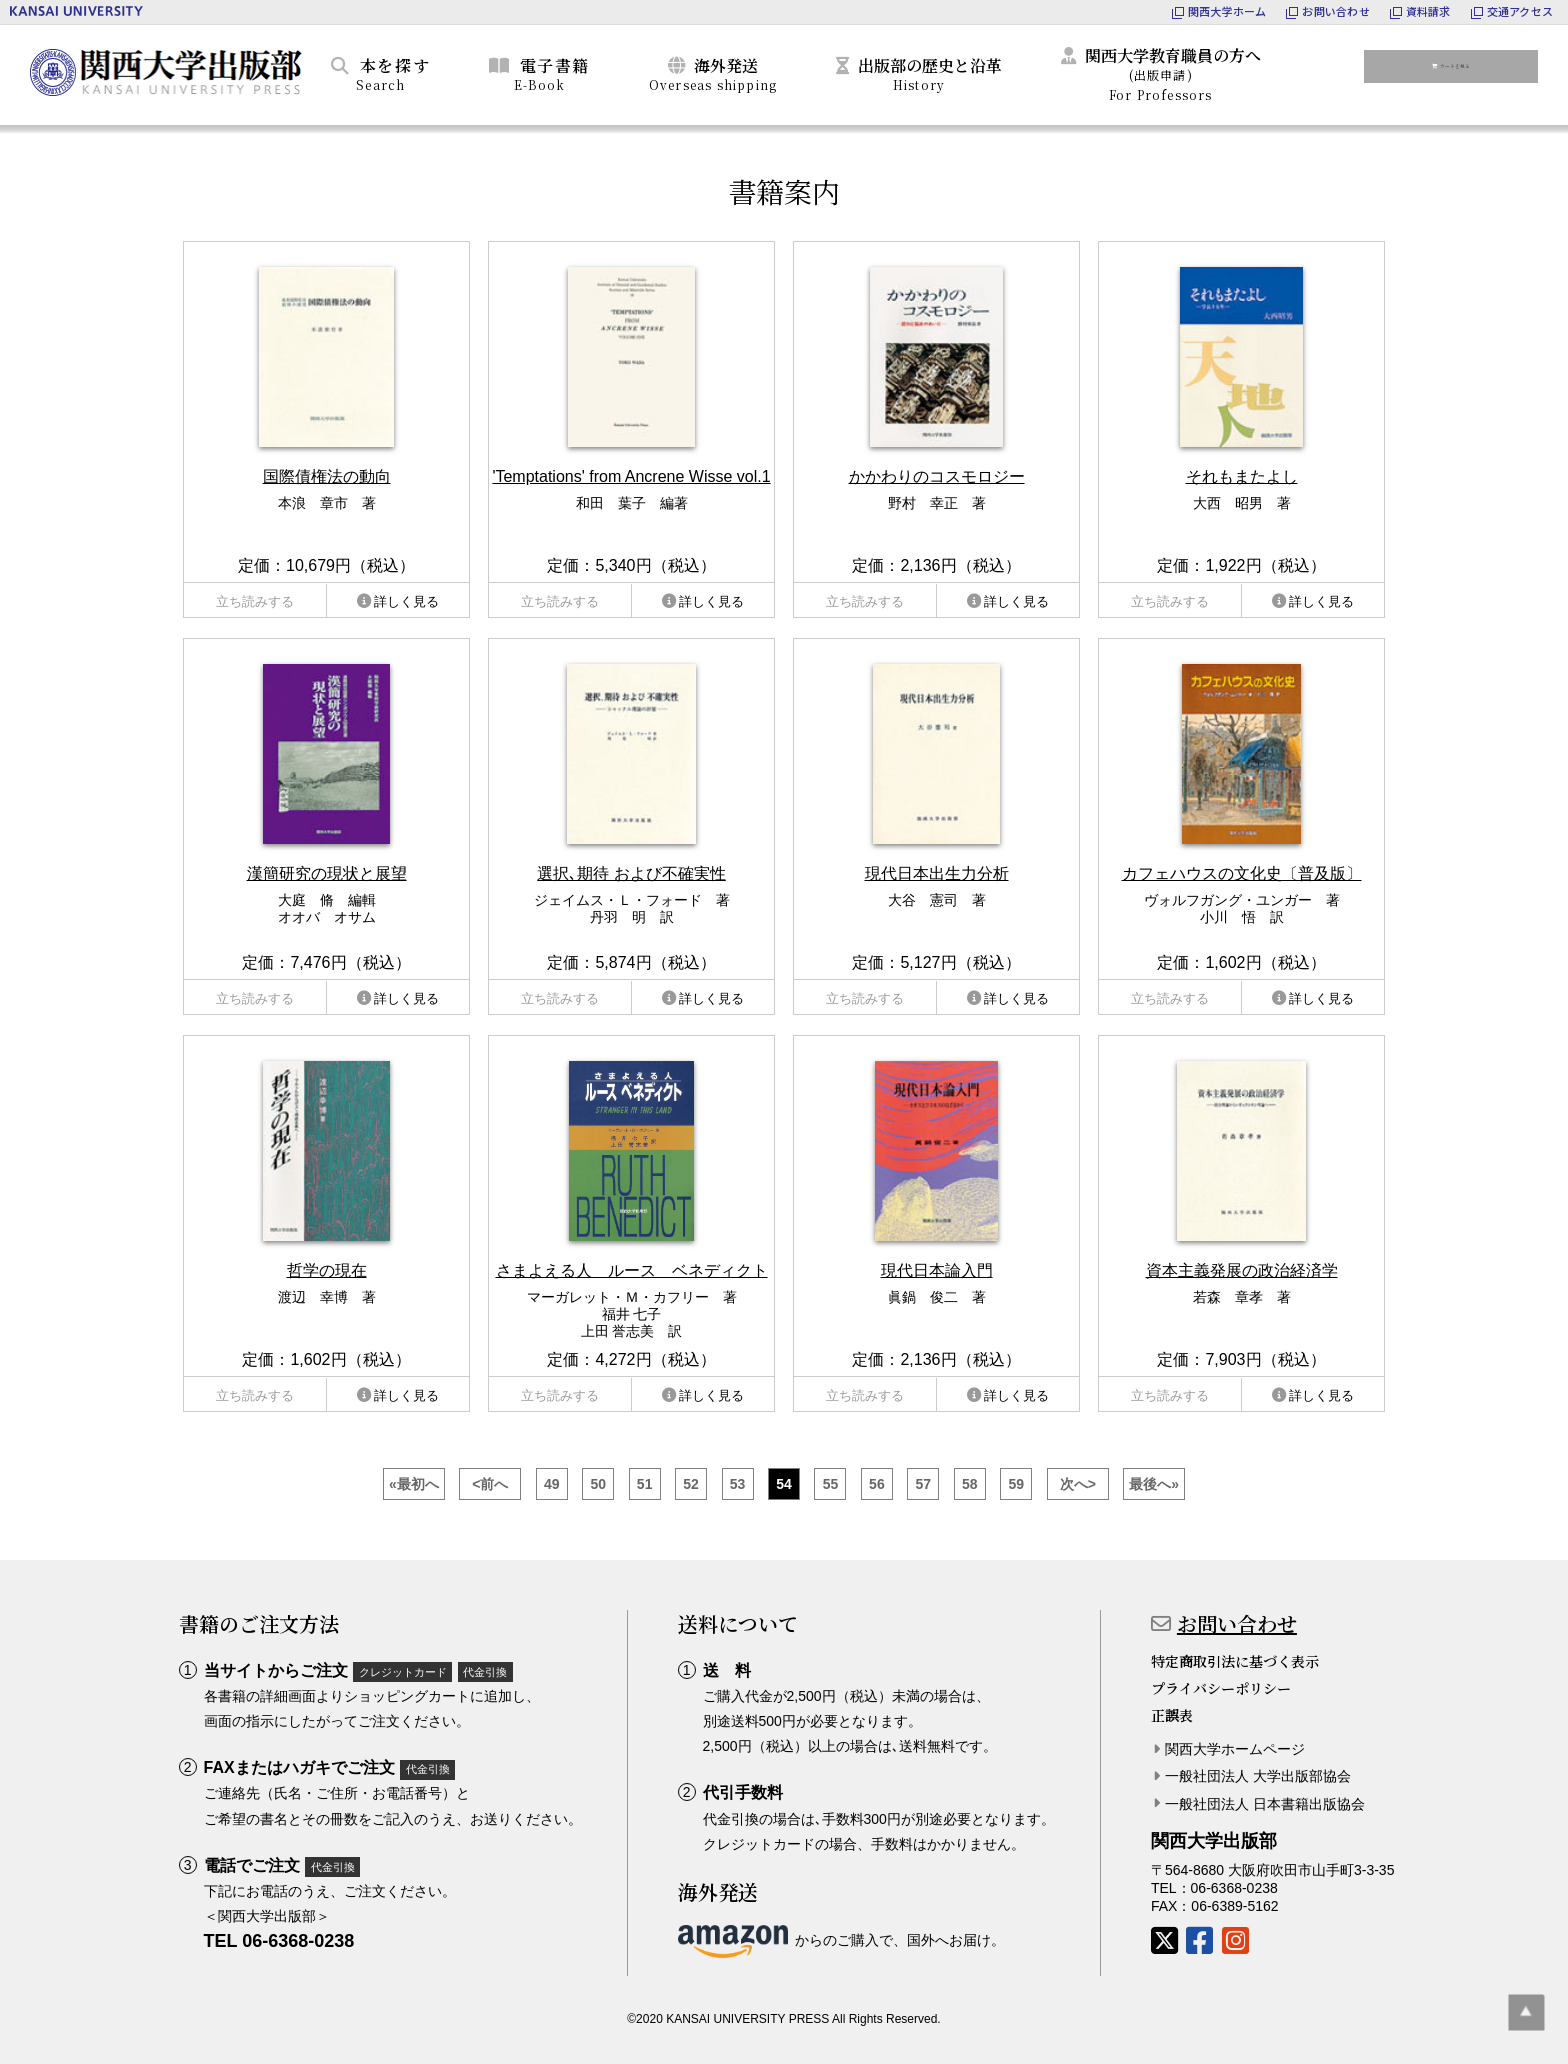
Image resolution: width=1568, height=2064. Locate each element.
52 (691, 1484)
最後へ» (1154, 1484)
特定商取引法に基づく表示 (1235, 1661)
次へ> (1078, 1484)
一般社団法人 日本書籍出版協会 (1265, 1804)
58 (970, 1484)
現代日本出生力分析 (937, 873)
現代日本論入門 (937, 1270)
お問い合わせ (1237, 1623)
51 (645, 1484)
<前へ (490, 1484)
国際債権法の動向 (327, 476)
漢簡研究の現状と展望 (327, 873)
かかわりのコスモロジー (937, 476)
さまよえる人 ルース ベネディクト (632, 1270)
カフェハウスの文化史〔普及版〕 (1242, 873)
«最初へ (414, 1484)
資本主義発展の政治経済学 (1242, 1270)
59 (1016, 1484)
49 (552, 1484)
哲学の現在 (327, 1270)
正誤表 (1172, 1715)
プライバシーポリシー (1221, 1688)
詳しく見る (406, 601)
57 (924, 1484)
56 (877, 1484)
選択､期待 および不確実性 (631, 873)
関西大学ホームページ (1235, 1749)
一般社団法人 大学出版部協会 (1258, 1776)
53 (738, 1484)
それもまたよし (1242, 476)
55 (831, 1484)
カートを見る (1463, 71)
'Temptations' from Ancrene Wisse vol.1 (631, 476)
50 (598, 1484)
